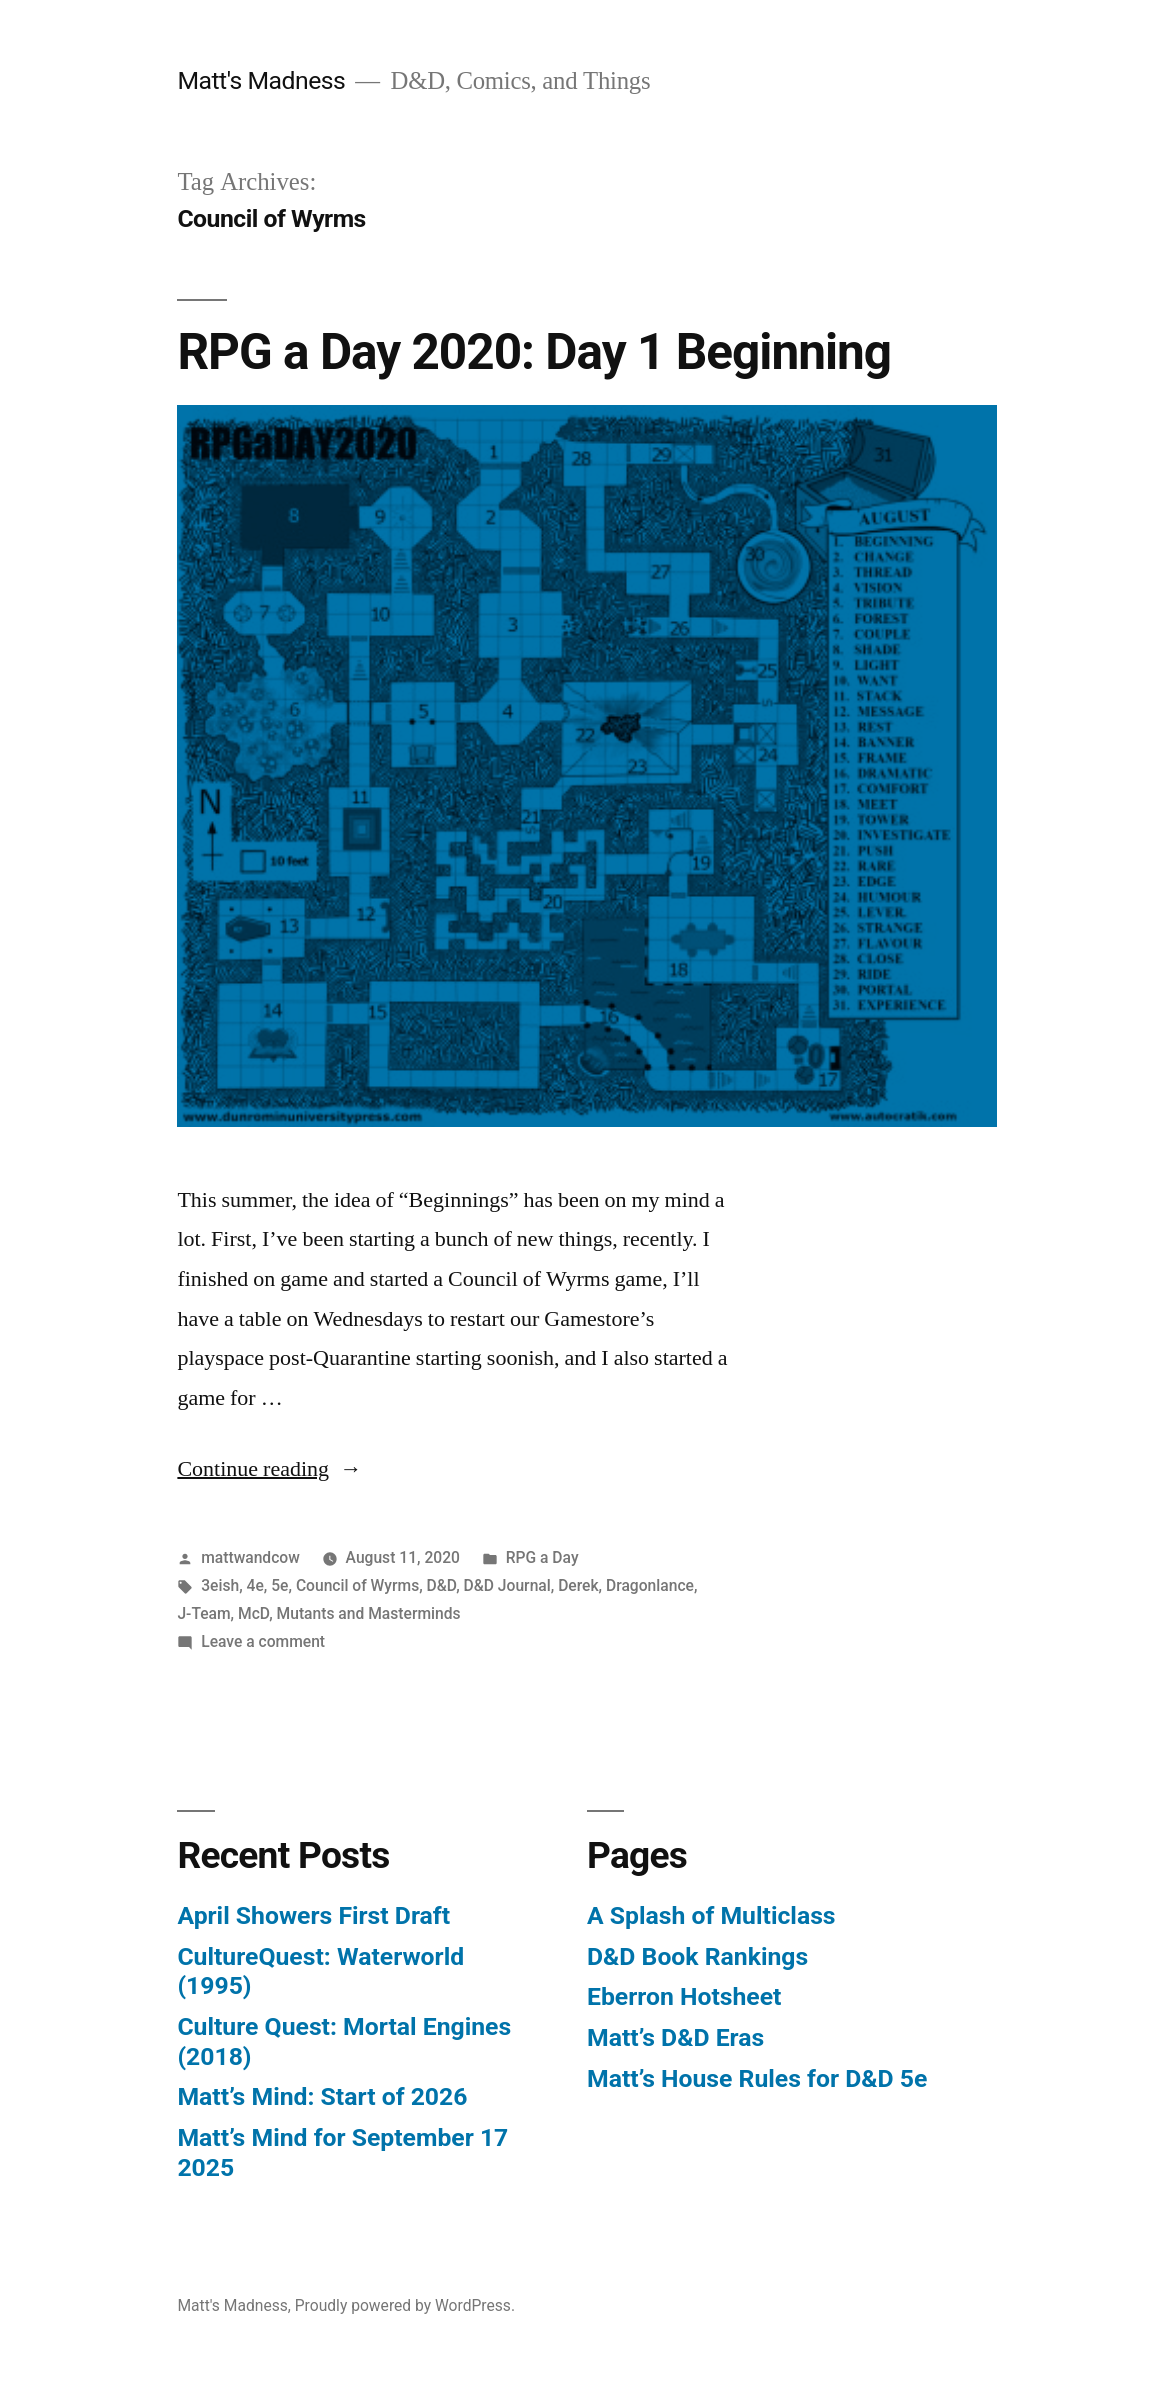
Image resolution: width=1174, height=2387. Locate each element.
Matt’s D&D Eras (675, 2037)
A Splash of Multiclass (711, 1915)
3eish (220, 1585)
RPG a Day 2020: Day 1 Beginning (534, 352)
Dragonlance (650, 1585)
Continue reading (269, 1469)
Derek (578, 1585)
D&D (442, 1585)
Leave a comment (263, 1641)
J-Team (203, 1613)
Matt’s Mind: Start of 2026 (322, 2096)
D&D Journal (507, 1585)
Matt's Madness (261, 80)
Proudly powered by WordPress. (405, 2305)
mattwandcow (250, 1557)
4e (255, 1585)
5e (279, 1585)
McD (253, 1613)
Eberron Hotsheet (684, 1996)
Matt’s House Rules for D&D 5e (757, 2078)
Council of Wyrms (357, 1585)
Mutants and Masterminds (369, 1613)
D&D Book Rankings (697, 1956)
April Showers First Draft (313, 1915)
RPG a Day (542, 1557)
